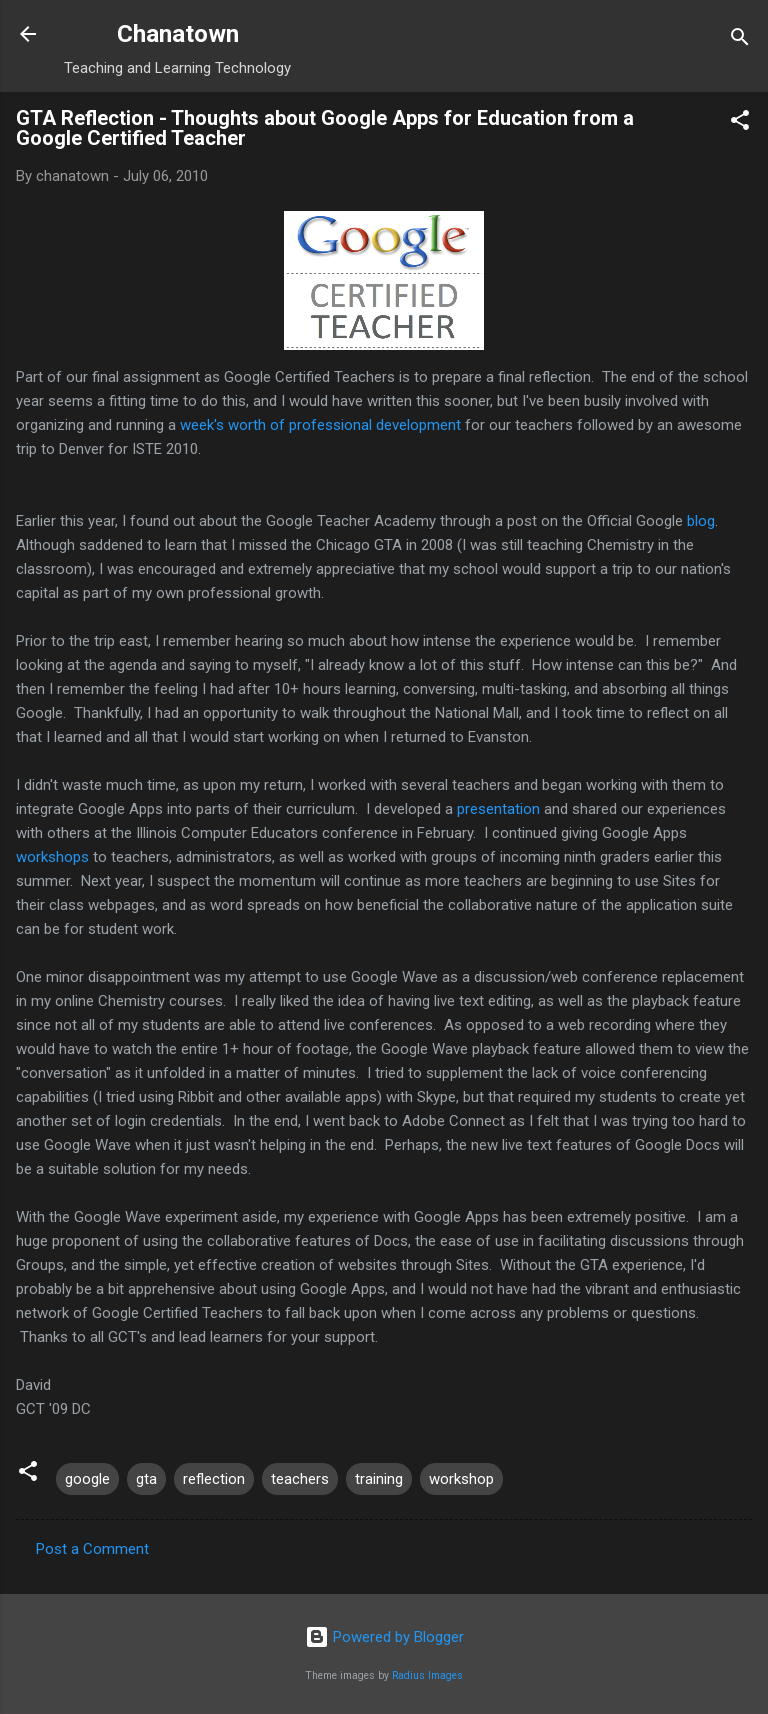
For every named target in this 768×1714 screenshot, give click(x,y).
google (87, 1479)
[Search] (740, 40)
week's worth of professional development (320, 425)
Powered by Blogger (384, 1637)
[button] (740, 123)
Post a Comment (92, 1549)
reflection (214, 1479)
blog (701, 521)
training (379, 1479)
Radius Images (427, 1675)
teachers (300, 1479)
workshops (52, 857)
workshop (461, 1479)
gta (146, 1479)
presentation (498, 809)
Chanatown (178, 34)
